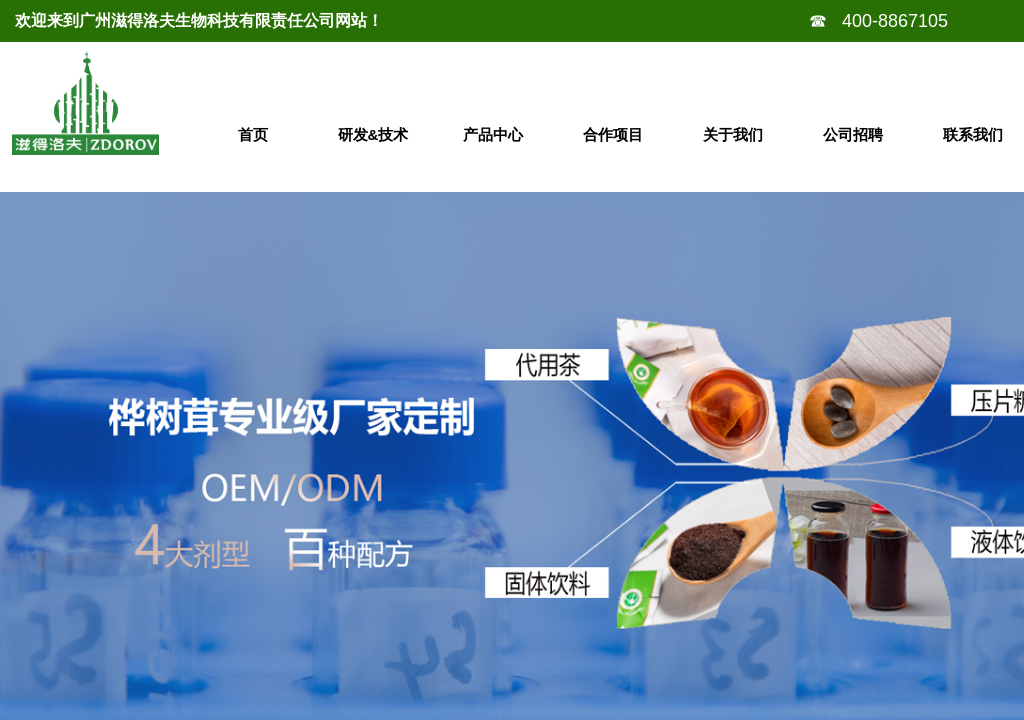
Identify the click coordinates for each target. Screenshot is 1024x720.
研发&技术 (373, 134)
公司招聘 (853, 134)
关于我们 (733, 134)
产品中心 (493, 134)
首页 (253, 134)
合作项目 (613, 134)
